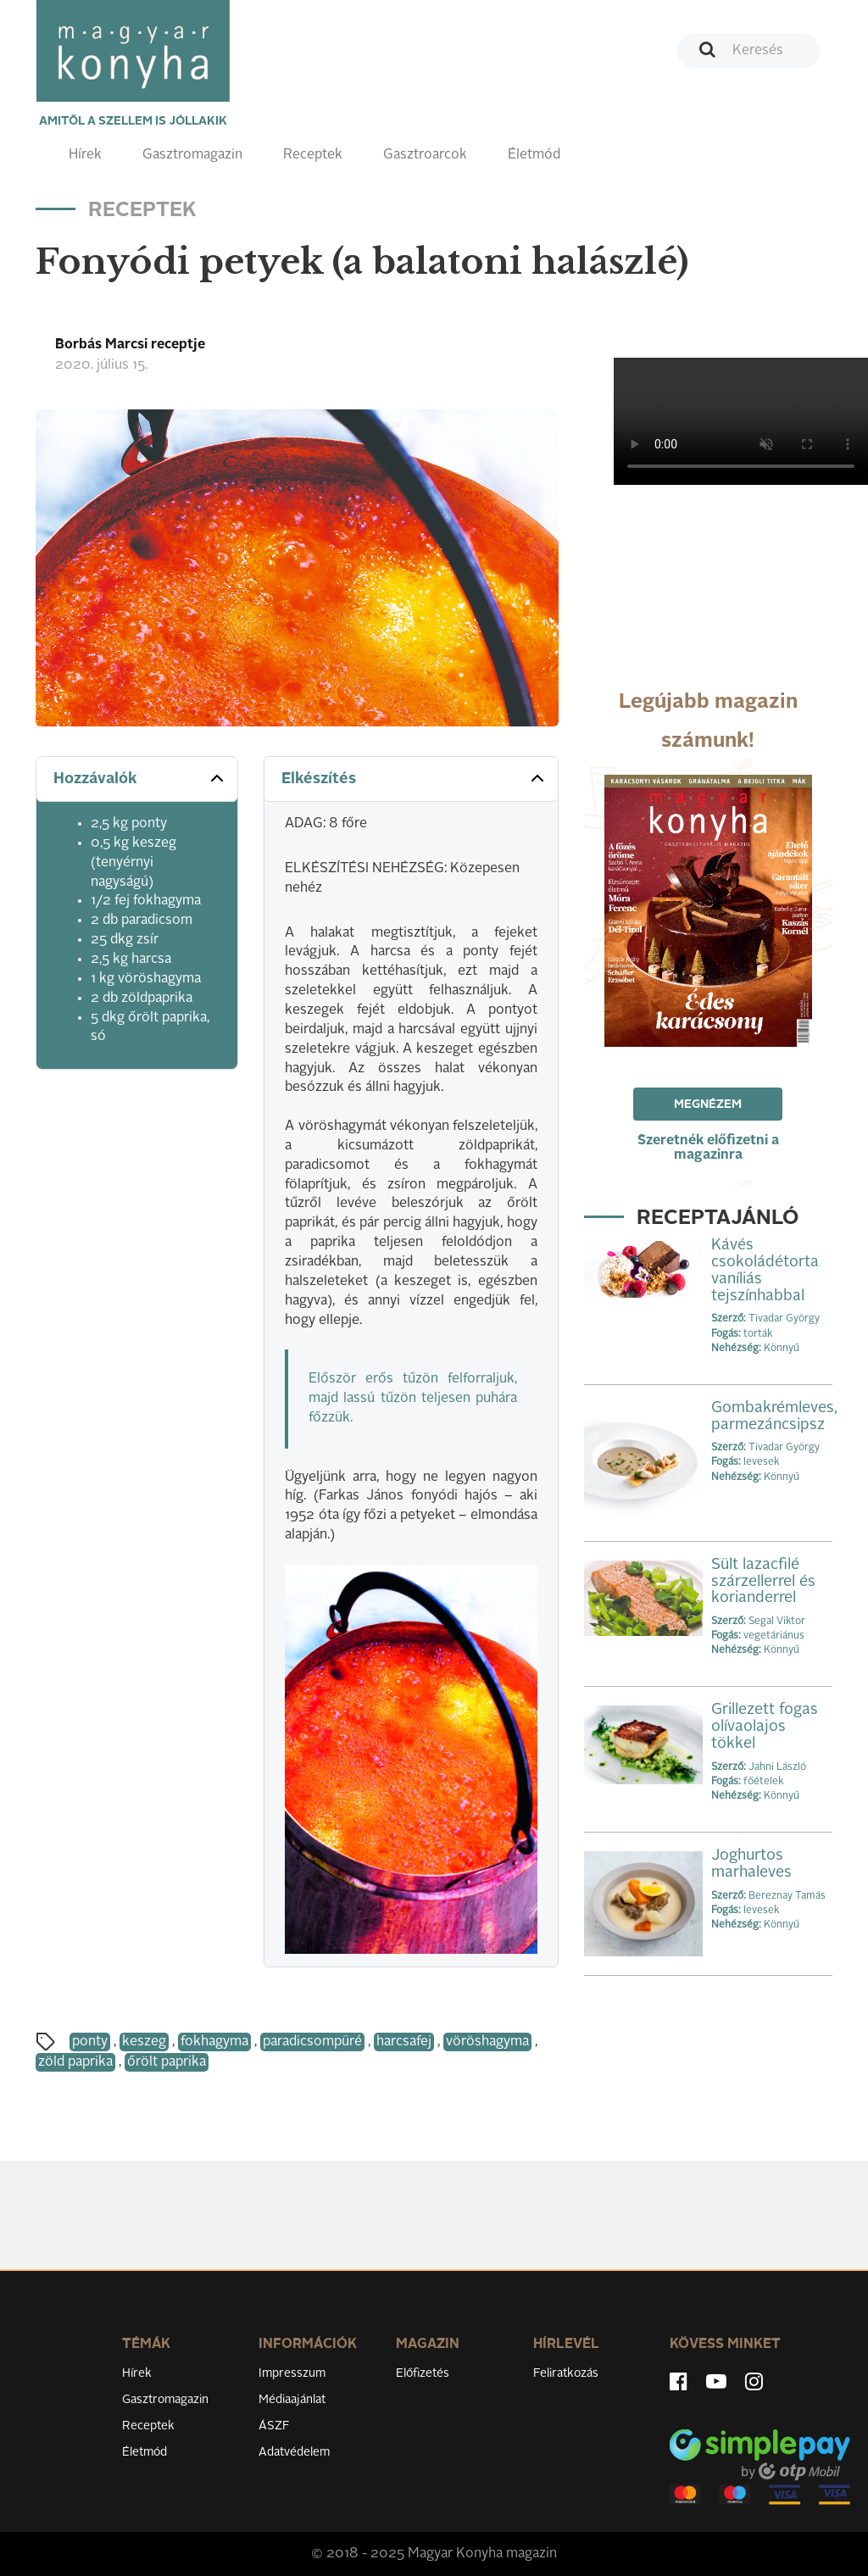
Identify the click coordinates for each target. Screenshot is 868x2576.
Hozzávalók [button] (140, 778)
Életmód (534, 155)
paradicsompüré (312, 2042)
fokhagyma (214, 2042)
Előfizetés (422, 2373)
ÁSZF (274, 2426)
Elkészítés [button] (414, 778)
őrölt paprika (166, 2062)
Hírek (85, 155)
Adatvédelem (294, 2452)
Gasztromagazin (192, 155)
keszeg (144, 2042)
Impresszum (292, 2373)
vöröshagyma (487, 2042)
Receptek (312, 155)
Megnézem (708, 1104)
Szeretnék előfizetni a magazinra (708, 1148)
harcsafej (403, 2042)
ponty (90, 2042)
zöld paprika (75, 2062)
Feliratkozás (565, 2373)
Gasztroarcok (425, 155)
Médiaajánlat (292, 2400)
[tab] (136, 779)
